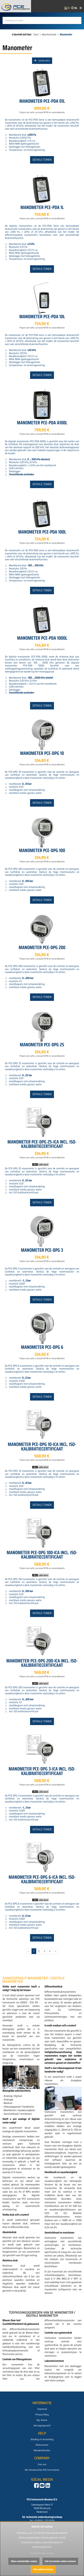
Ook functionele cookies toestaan (60, 2561)
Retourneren (42, 2445)
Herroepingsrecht (42, 2426)
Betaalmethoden (42, 2450)
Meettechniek (49, 34)
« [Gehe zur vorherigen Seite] (28, 1951)
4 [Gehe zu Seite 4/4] (50, 1951)
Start (36, 34)
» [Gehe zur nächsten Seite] (55, 1951)
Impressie (42, 2409)
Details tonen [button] (42, 159)
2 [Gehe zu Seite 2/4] (39, 1951)
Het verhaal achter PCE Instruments (42, 2470)
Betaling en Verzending (42, 2439)
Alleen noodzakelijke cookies (24, 2561)
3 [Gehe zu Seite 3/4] (44, 1951)
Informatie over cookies (42, 2553)
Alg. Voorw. (42, 2420)
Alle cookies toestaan (43, 2569)
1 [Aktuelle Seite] (33, 1951)
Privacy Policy (42, 2414)
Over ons (42, 2464)
